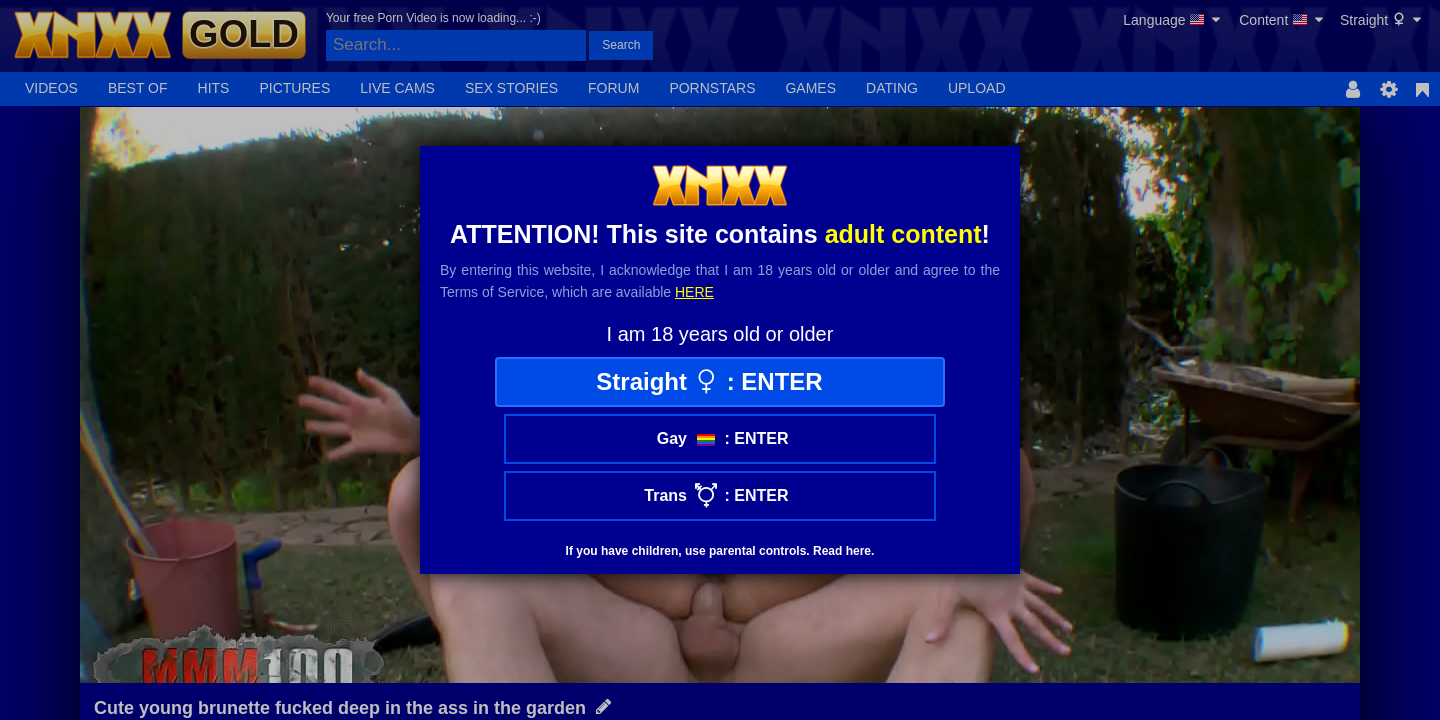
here (694, 292)
